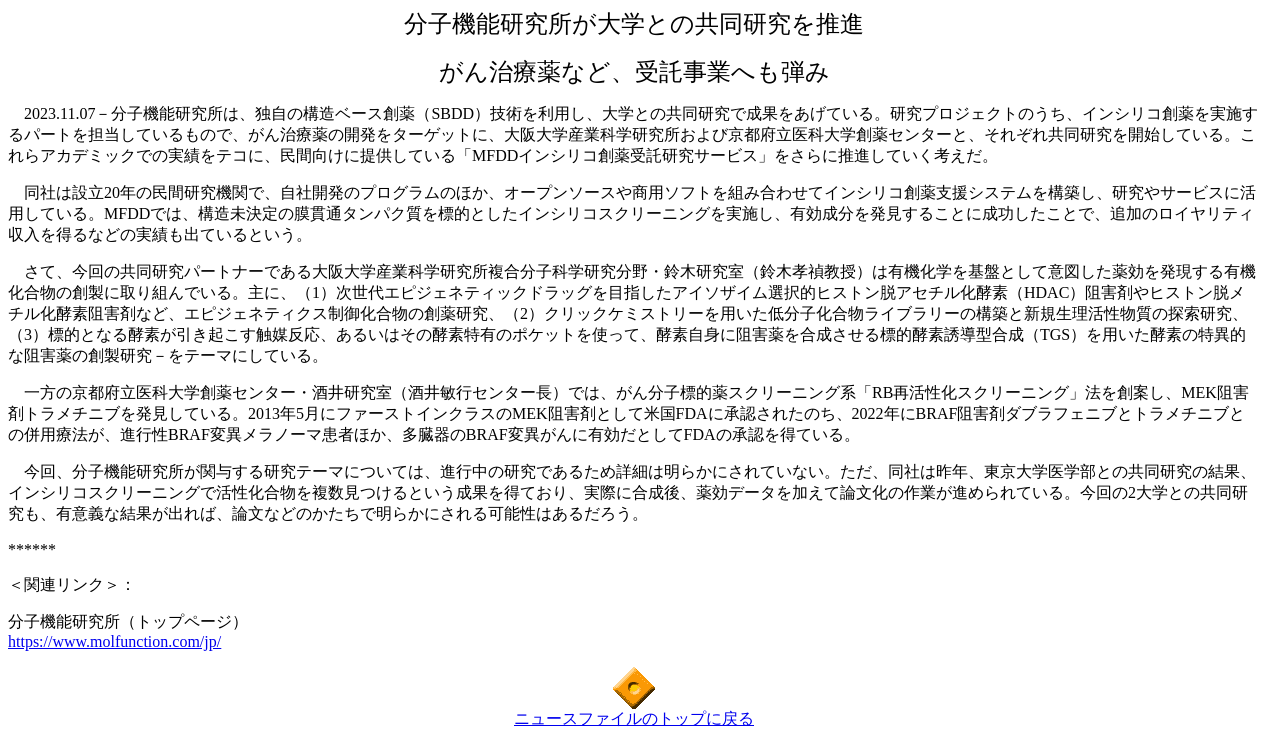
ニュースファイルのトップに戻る (634, 718)
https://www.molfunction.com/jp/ (114, 641)
